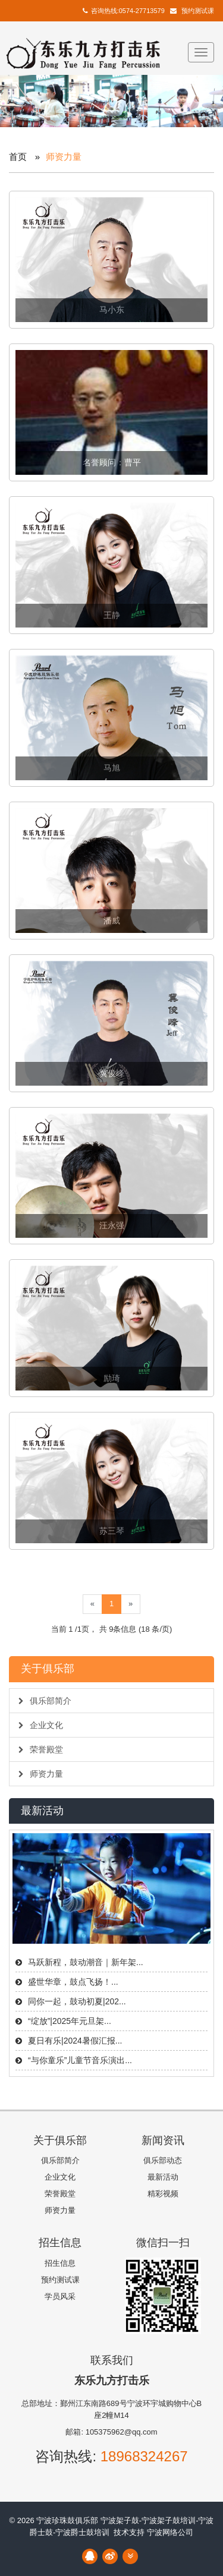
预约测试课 (197, 10)
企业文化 (40, 1725)
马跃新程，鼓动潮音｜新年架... (85, 1962)
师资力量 (40, 1774)
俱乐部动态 (162, 2160)
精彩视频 (162, 2193)
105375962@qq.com (122, 2431)
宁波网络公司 (170, 2532)
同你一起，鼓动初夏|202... (77, 2001)
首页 (18, 157)
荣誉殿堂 (40, 1749)
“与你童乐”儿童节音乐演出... (80, 2060)
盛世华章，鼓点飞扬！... (73, 1982)
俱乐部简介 (44, 1700)
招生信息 (60, 2263)
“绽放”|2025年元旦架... (69, 2021)
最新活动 (162, 2177)
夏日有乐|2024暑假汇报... (75, 2040)
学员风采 (60, 2296)
